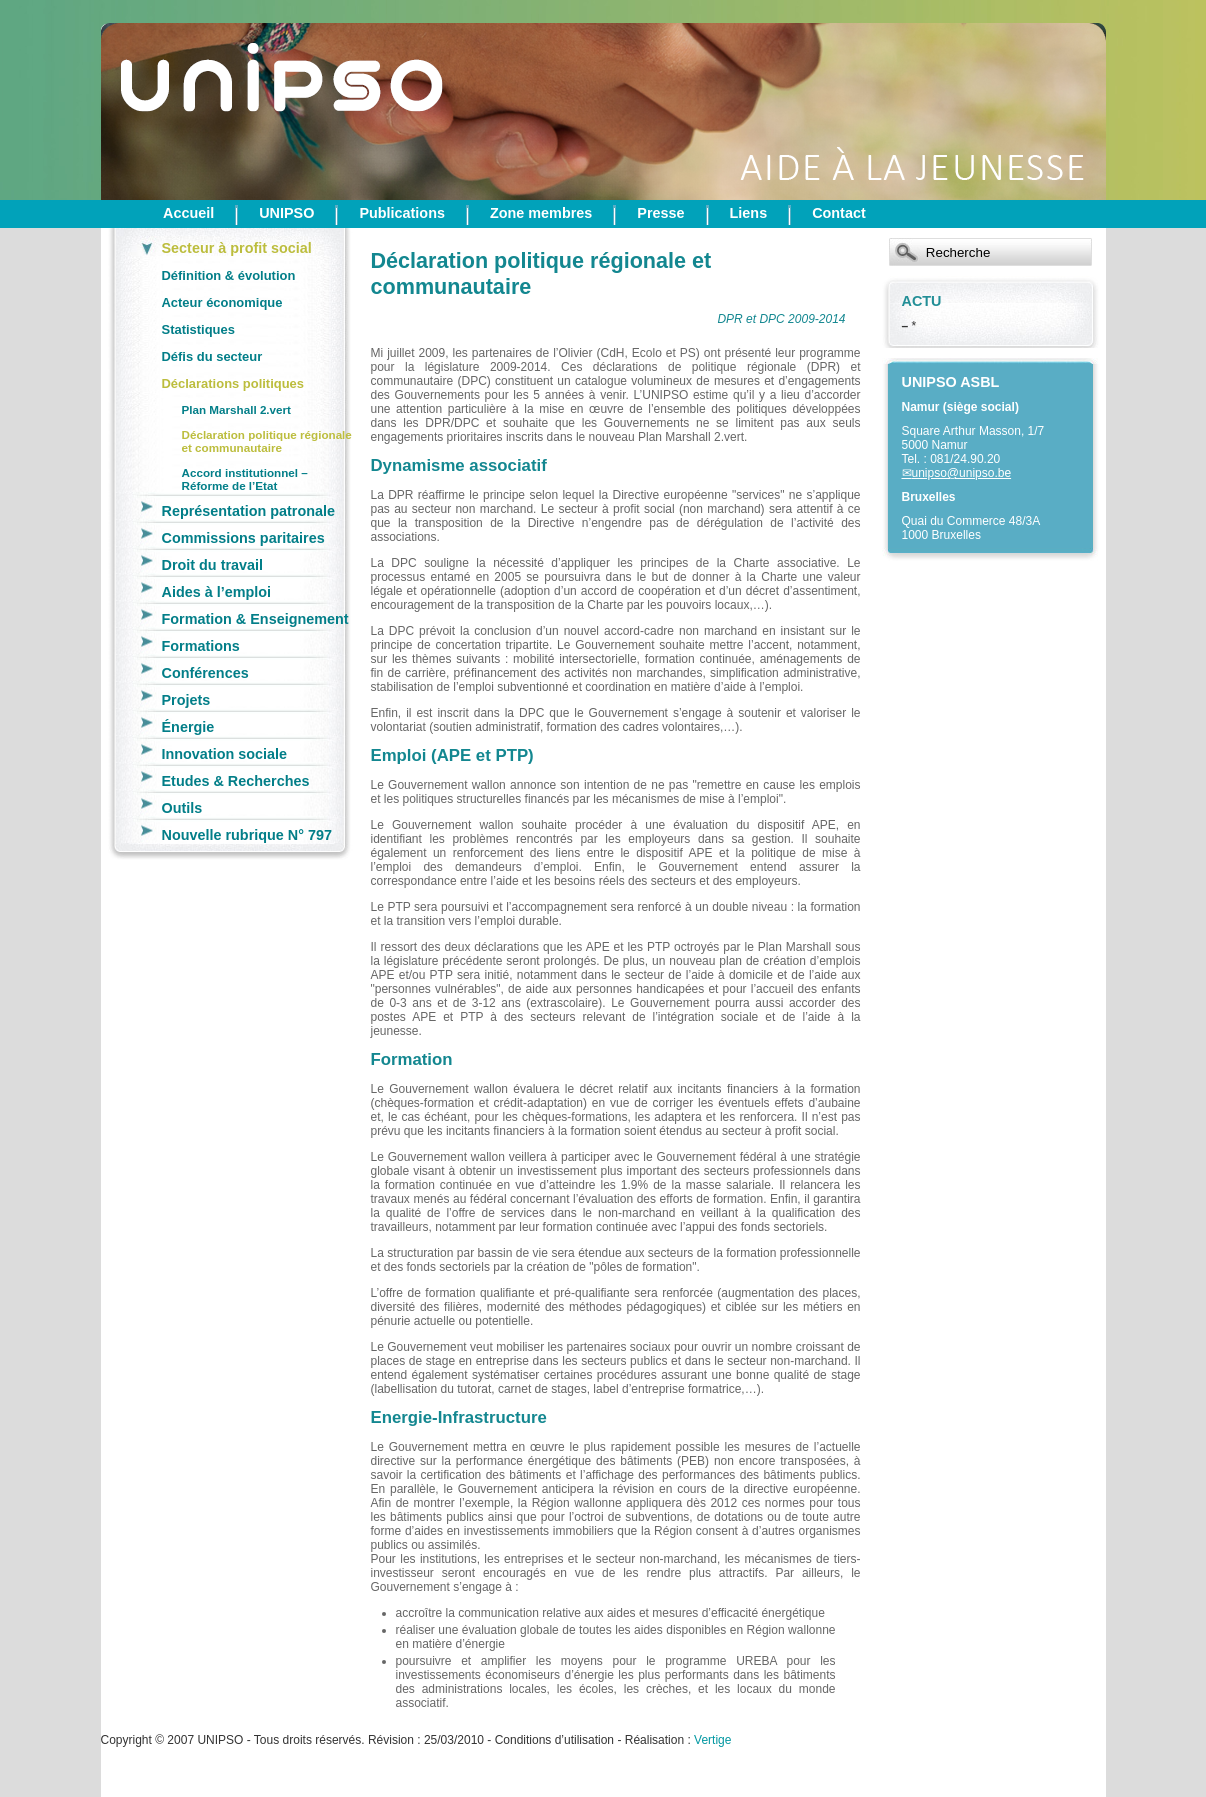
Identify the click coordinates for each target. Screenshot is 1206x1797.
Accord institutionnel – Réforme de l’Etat (245, 479)
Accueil (188, 213)
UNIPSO (286, 213)
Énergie (188, 727)
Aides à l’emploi (217, 592)
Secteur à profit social (237, 248)
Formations (201, 646)
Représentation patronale (249, 511)
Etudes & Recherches (236, 781)
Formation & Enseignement (255, 619)
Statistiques (198, 329)
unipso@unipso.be (962, 473)
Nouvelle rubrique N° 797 (247, 835)
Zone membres (541, 213)
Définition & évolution (229, 275)
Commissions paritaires (243, 538)
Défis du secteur (212, 356)
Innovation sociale (225, 754)
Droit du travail (213, 565)
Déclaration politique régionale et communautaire (267, 441)
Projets (186, 700)
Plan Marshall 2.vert (237, 409)
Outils (182, 808)
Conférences (205, 673)
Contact (839, 213)
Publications (402, 213)
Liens (749, 213)
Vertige (712, 1740)
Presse (660, 213)
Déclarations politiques (233, 383)
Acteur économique (222, 302)
